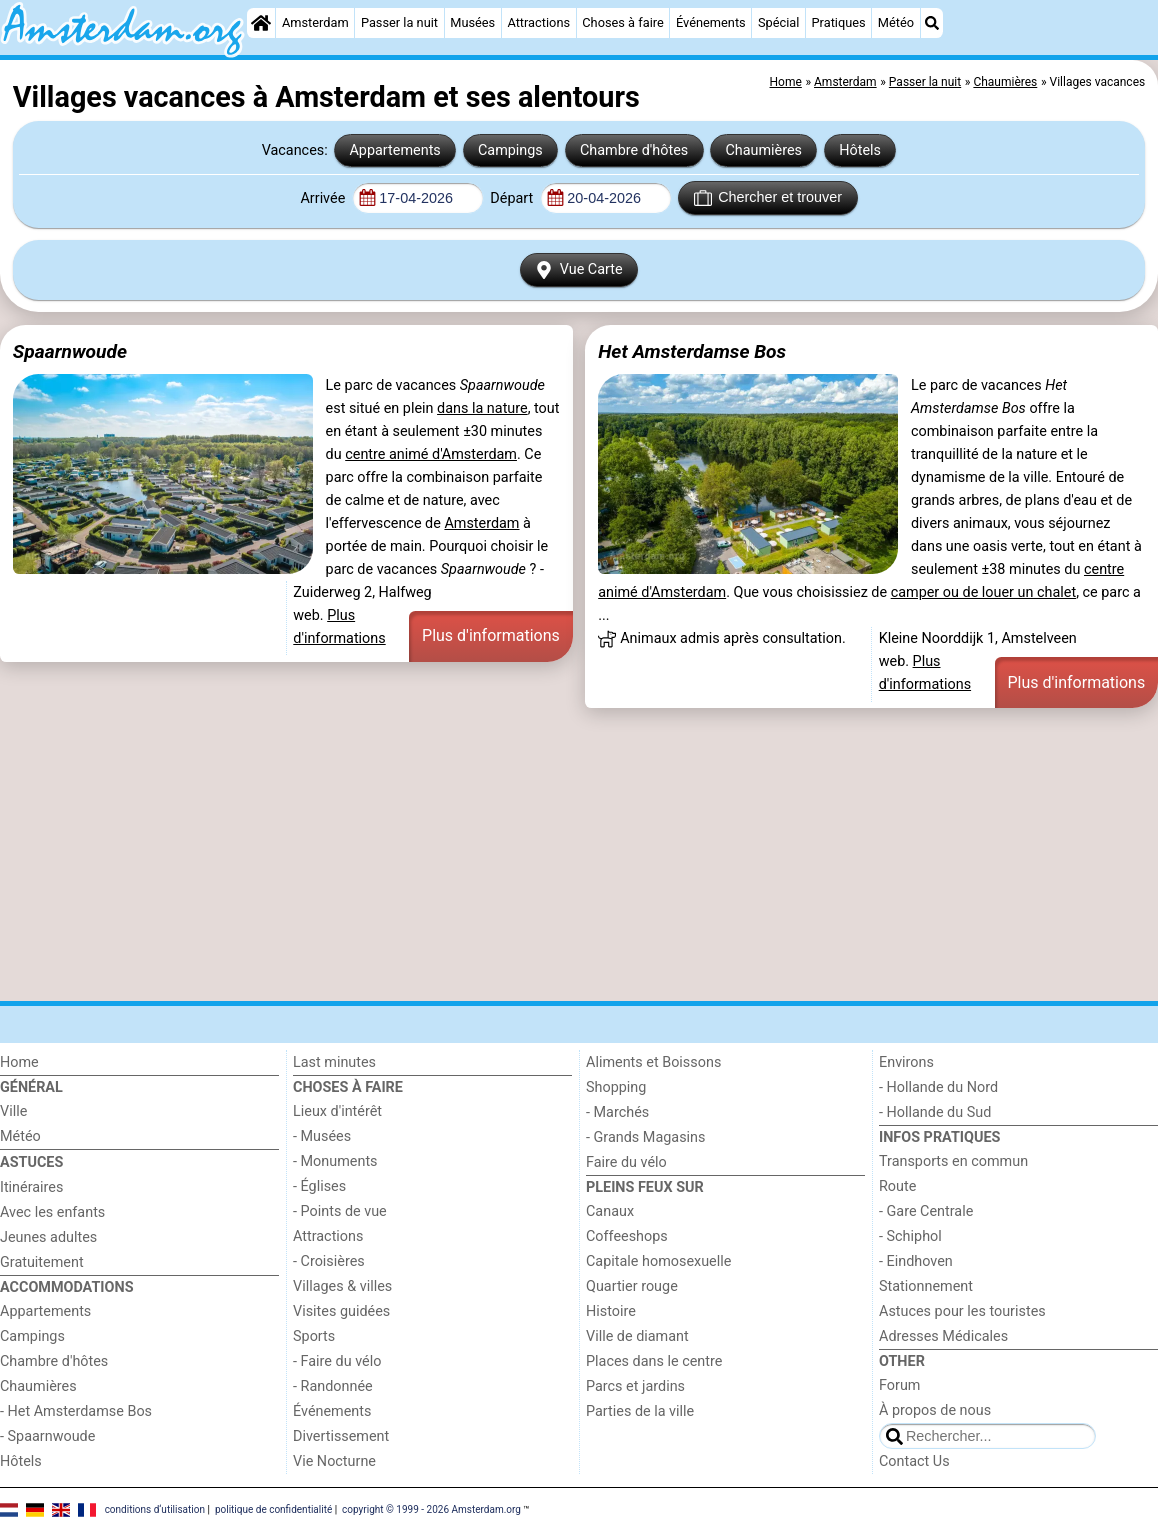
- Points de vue (340, 1211)
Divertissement (341, 1436)
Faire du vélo (626, 1162)
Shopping (616, 1087)
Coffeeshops (627, 1236)
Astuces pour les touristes (962, 1311)
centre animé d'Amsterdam (431, 454)
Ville (13, 1111)
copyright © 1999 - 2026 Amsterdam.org (431, 1509)
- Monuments (335, 1161)
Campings (510, 150)
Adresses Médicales (943, 1336)
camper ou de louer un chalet (983, 592)
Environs (906, 1062)
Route (897, 1186)
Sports (314, 1336)
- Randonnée (333, 1386)
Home (19, 1062)
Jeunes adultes (48, 1237)
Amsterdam (315, 22)
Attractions (538, 22)
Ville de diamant (637, 1336)
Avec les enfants (52, 1212)
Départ (513, 198)
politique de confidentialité (273, 1509)
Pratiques (839, 22)
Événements (711, 22)
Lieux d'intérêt (337, 1111)
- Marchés (617, 1112)
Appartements (394, 150)
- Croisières (329, 1261)
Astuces (31, 1162)
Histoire (611, 1311)
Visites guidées (341, 1311)
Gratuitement (42, 1262)
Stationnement (926, 1286)
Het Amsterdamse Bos (692, 351)
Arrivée (324, 198)
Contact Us (914, 1461)
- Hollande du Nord (938, 1087)
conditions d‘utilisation (155, 1509)
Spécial (778, 22)
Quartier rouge (632, 1286)
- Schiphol (910, 1236)
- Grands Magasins (645, 1137)
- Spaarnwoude (47, 1436)
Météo (896, 22)
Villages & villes (342, 1286)
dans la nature (482, 408)
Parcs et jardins (635, 1386)
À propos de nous (935, 1410)
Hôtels (860, 150)
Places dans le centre (654, 1361)
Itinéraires (31, 1187)
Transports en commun (953, 1161)
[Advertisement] (579, 854)
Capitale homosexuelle (658, 1261)
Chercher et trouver (768, 198)
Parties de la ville (640, 1411)
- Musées (322, 1136)
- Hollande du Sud (935, 1112)
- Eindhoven (916, 1261)
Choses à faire (623, 22)
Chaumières (763, 150)
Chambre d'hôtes (634, 150)
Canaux (610, 1211)
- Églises (319, 1186)
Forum (899, 1385)
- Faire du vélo (337, 1361)
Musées (472, 22)
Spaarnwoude (70, 351)
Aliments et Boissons (653, 1062)
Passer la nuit (399, 22)
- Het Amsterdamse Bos (76, 1411)
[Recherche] (932, 23)
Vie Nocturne (334, 1461)
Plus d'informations (491, 635)
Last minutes (334, 1062)
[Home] (261, 23)
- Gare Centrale (926, 1211)
